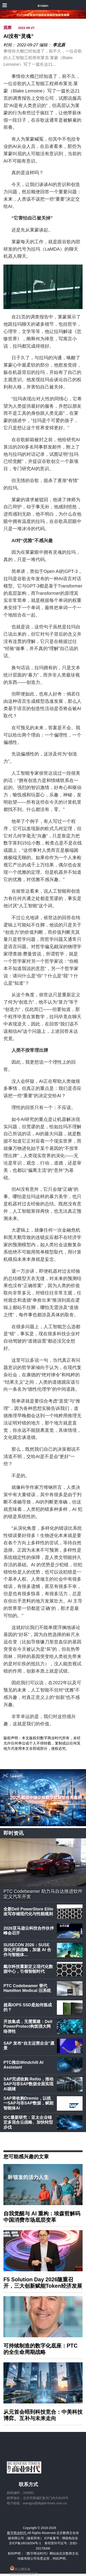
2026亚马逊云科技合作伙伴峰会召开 (28, 1931)
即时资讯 (13, 1833)
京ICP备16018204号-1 (25, 2543)
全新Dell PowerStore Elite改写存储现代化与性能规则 (28, 1911)
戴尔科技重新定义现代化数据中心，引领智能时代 (28, 1969)
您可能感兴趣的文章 (26, 2156)
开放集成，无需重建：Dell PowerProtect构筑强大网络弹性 (27, 2026)
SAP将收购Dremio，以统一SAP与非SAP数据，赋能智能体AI (28, 2103)
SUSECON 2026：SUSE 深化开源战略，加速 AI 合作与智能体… (27, 1950)
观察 (7, 27)
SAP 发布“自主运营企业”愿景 (28, 2046)
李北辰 (59, 45)
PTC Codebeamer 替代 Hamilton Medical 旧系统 (27, 1988)
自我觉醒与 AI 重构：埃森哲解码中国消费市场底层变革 (41, 2217)
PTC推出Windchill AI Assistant (23, 2065)
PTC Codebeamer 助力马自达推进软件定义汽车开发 (43, 1894)
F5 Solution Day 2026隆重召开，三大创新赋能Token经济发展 (42, 2283)
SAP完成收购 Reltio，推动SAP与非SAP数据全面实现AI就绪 (28, 2084)
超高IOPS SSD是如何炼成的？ (27, 2007)
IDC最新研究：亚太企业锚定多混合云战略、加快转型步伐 (28, 2122)
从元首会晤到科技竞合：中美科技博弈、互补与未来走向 (43, 2415)
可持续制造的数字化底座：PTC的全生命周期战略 (40, 2349)
